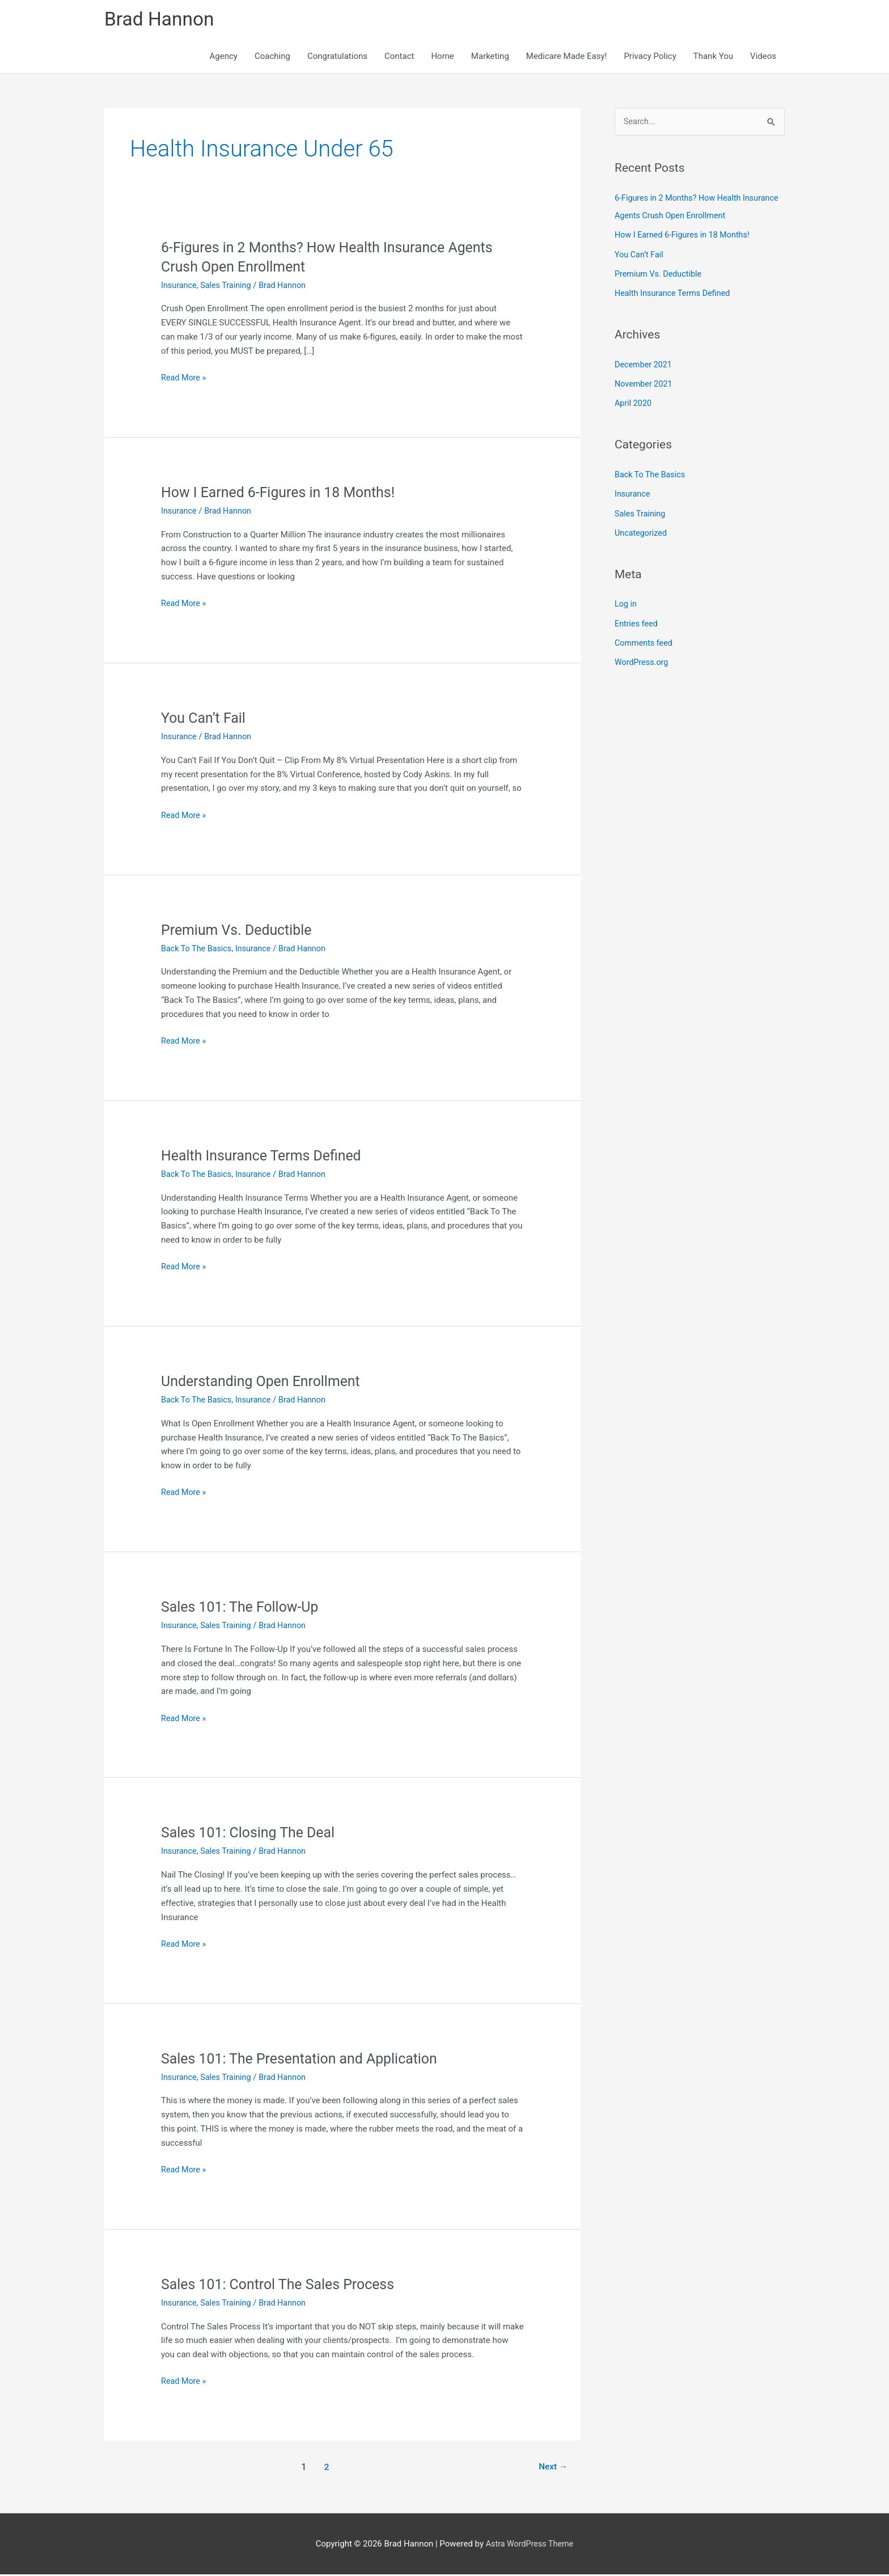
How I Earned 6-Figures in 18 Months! (283, 493)
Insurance (179, 287)
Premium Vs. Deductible (240, 931)
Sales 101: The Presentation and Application (305, 2060)
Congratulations (337, 58)
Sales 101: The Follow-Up (243, 1608)
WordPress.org (643, 659)
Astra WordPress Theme (529, 2545)
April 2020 (634, 402)
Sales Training (228, 287)
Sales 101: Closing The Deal (251, 1833)
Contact (399, 58)
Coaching (272, 58)
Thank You (713, 58)
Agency (224, 58)
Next (552, 2468)
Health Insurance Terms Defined (265, 1157)
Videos (763, 58)
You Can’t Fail (205, 719)
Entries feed (637, 620)
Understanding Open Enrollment (265, 1382)
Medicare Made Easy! (566, 58)
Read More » (184, 379)
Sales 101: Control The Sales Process (283, 2285)
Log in (626, 601)
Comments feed (645, 639)
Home (442, 58)
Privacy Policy (650, 58)
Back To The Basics (198, 950)
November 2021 (645, 384)
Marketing (490, 58)
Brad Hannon (161, 20)
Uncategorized (642, 531)
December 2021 (645, 364)
